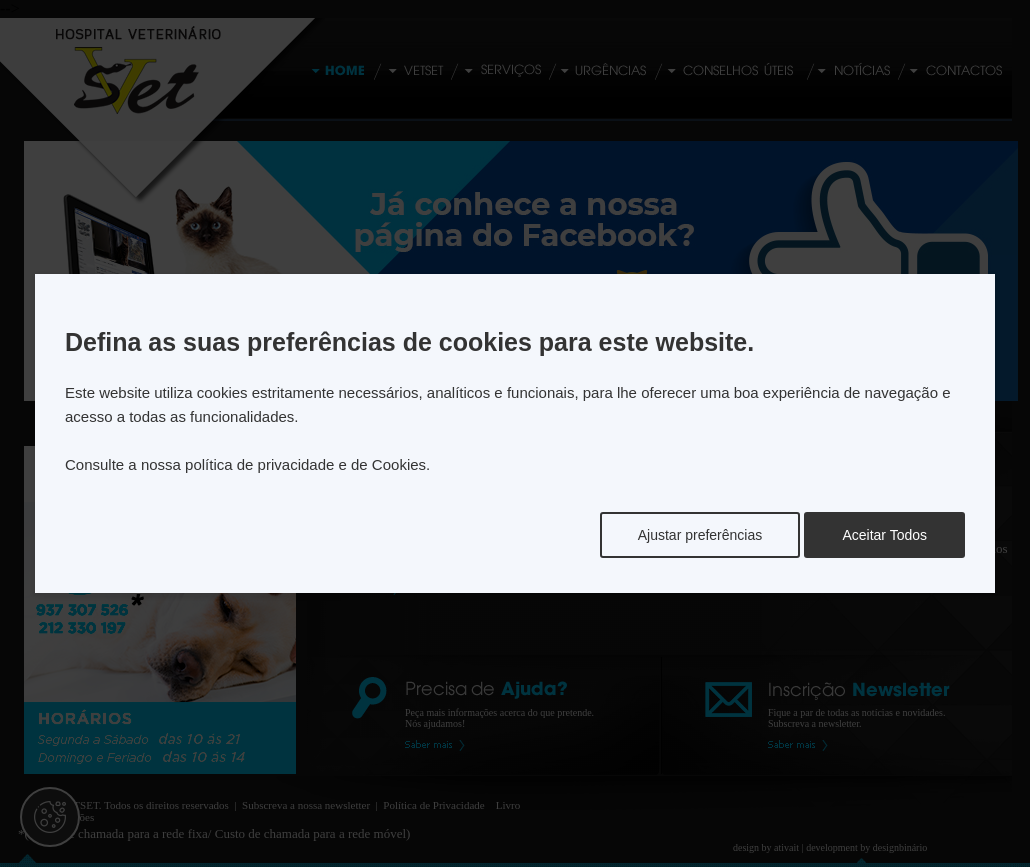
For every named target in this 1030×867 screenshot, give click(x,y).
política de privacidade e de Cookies (305, 464)
